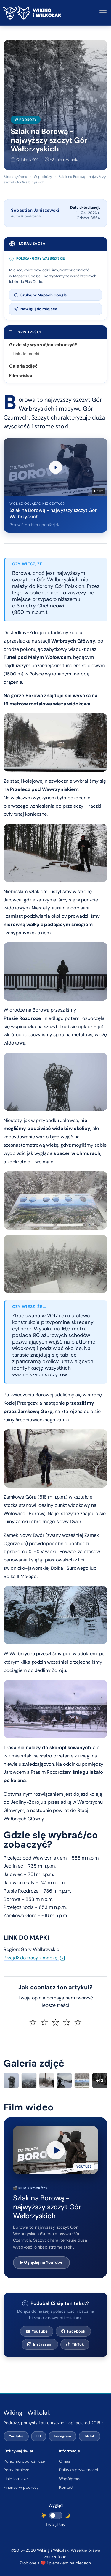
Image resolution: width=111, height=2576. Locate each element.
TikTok (75, 2344)
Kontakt (66, 2487)
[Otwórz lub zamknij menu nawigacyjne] (103, 12)
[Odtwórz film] (55, 2150)
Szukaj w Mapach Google (40, 295)
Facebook (73, 2331)
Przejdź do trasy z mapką (34, 1958)
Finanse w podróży (21, 2487)
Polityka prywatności (78, 2469)
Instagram (39, 2344)
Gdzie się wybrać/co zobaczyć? (43, 345)
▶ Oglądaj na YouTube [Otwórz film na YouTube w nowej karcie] (41, 2262)
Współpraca (70, 2478)
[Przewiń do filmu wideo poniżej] (55, 485)
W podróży (26, 120)
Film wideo (20, 376)
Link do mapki (26, 353)
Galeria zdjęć (23, 366)
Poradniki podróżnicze (24, 2461)
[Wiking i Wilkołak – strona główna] (32, 12)
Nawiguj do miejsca (35, 308)
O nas (64, 2461)
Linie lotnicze (16, 2478)
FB (38, 2436)
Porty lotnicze (16, 2469)
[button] (55, 2150)
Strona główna (15, 176)
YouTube (37, 2331)
